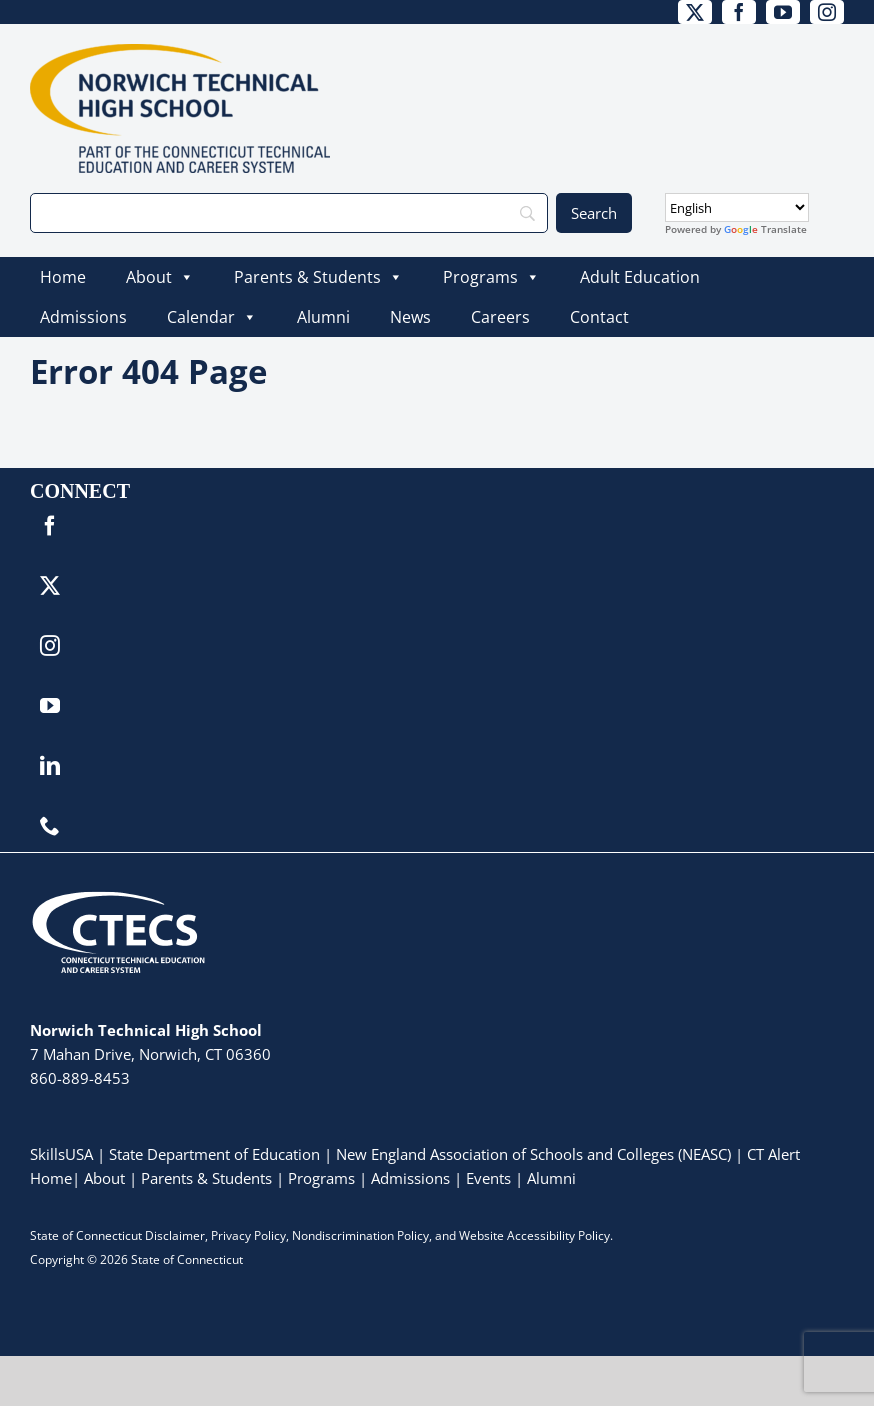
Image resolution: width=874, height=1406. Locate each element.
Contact (599, 317)
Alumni (323, 317)
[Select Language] (737, 207)
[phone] (50, 826)
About (160, 277)
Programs (491, 277)
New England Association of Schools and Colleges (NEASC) (533, 1154)
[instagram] (827, 12)
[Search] (289, 213)
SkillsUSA (63, 1154)
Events (488, 1178)
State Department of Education (214, 1154)
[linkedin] (50, 766)
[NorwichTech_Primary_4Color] (180, 52)
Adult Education (640, 277)
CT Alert (773, 1154)
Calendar (212, 317)
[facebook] (739, 12)
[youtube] (783, 12)
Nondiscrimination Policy (360, 1235)
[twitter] (695, 12)
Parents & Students (318, 277)
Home (63, 277)
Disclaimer (175, 1235)
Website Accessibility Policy (534, 1235)
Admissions (83, 317)
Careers (500, 317)
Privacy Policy (248, 1235)
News (410, 317)
